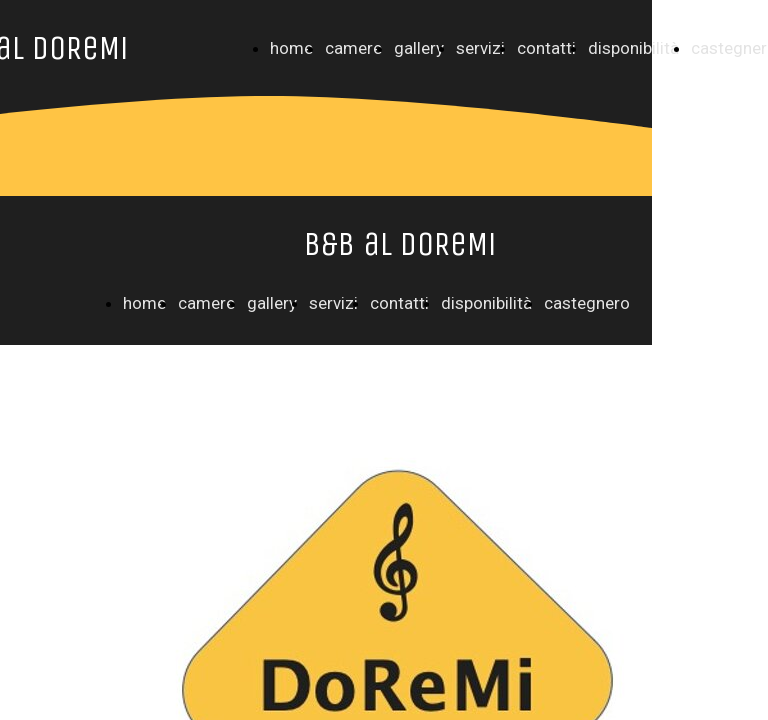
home (291, 48)
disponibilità (633, 48)
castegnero (587, 303)
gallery (419, 48)
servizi (480, 48)
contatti (546, 48)
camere (353, 48)
